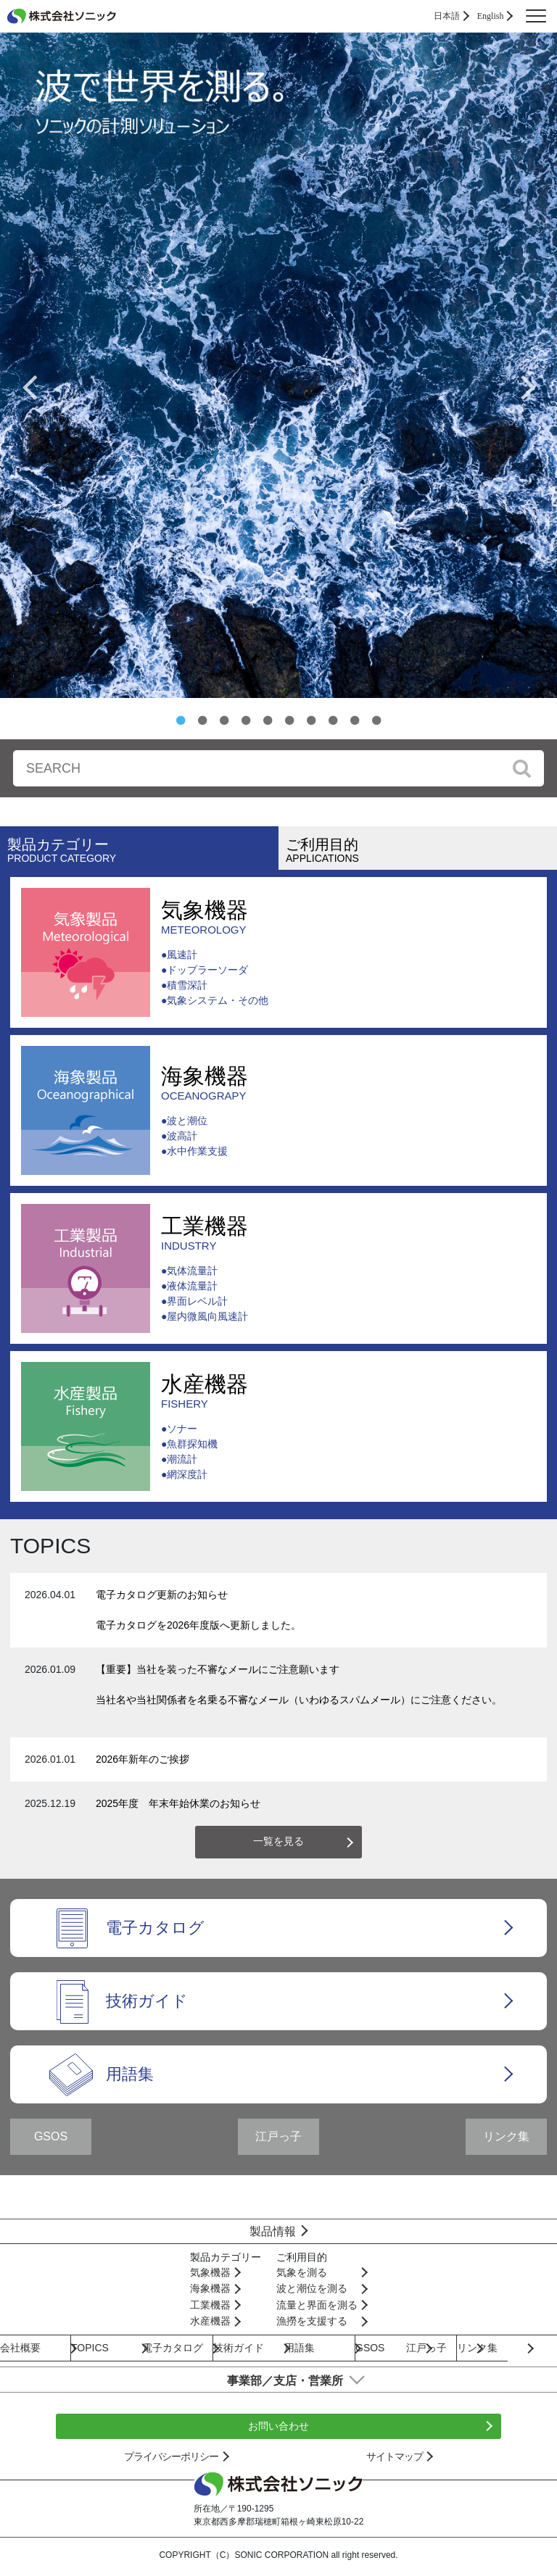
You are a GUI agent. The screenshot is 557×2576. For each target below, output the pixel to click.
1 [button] (180, 720)
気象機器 (214, 917)
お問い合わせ (278, 2426)
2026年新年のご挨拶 (142, 1759)
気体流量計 (192, 1270)
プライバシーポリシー (171, 2456)
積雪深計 (187, 985)
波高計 (182, 1136)
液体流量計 (192, 1286)
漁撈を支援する (311, 2321)
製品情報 (272, 2231)
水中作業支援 (197, 1151)
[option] (278, 365)
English (490, 16)
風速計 (182, 954)
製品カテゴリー (142, 850)
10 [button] (376, 720)
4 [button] (246, 720)
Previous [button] (29, 386)
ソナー (182, 1428)
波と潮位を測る (311, 2288)
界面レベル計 (197, 1301)
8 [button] (333, 720)
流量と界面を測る (317, 2305)
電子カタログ (155, 1928)
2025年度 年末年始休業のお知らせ (178, 1803)
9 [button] (354, 720)
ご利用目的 (421, 850)
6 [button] (289, 720)
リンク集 (506, 2136)
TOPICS (90, 2347)
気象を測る (301, 2272)
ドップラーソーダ (207, 970)
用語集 (130, 2074)
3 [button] (224, 720)
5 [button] (267, 720)
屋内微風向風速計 (207, 1316)
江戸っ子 (278, 2136)
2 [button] (202, 720)
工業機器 (204, 1233)
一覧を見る (278, 1841)
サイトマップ (394, 2456)
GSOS (50, 2136)
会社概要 (20, 2347)
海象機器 (204, 1083)
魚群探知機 (192, 1444)
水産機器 (204, 1391)
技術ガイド (147, 2001)
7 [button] (311, 720)
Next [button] (528, 386)
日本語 (447, 16)
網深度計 (187, 1474)
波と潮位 (187, 1120)
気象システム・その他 (217, 1000)
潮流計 (182, 1459)
